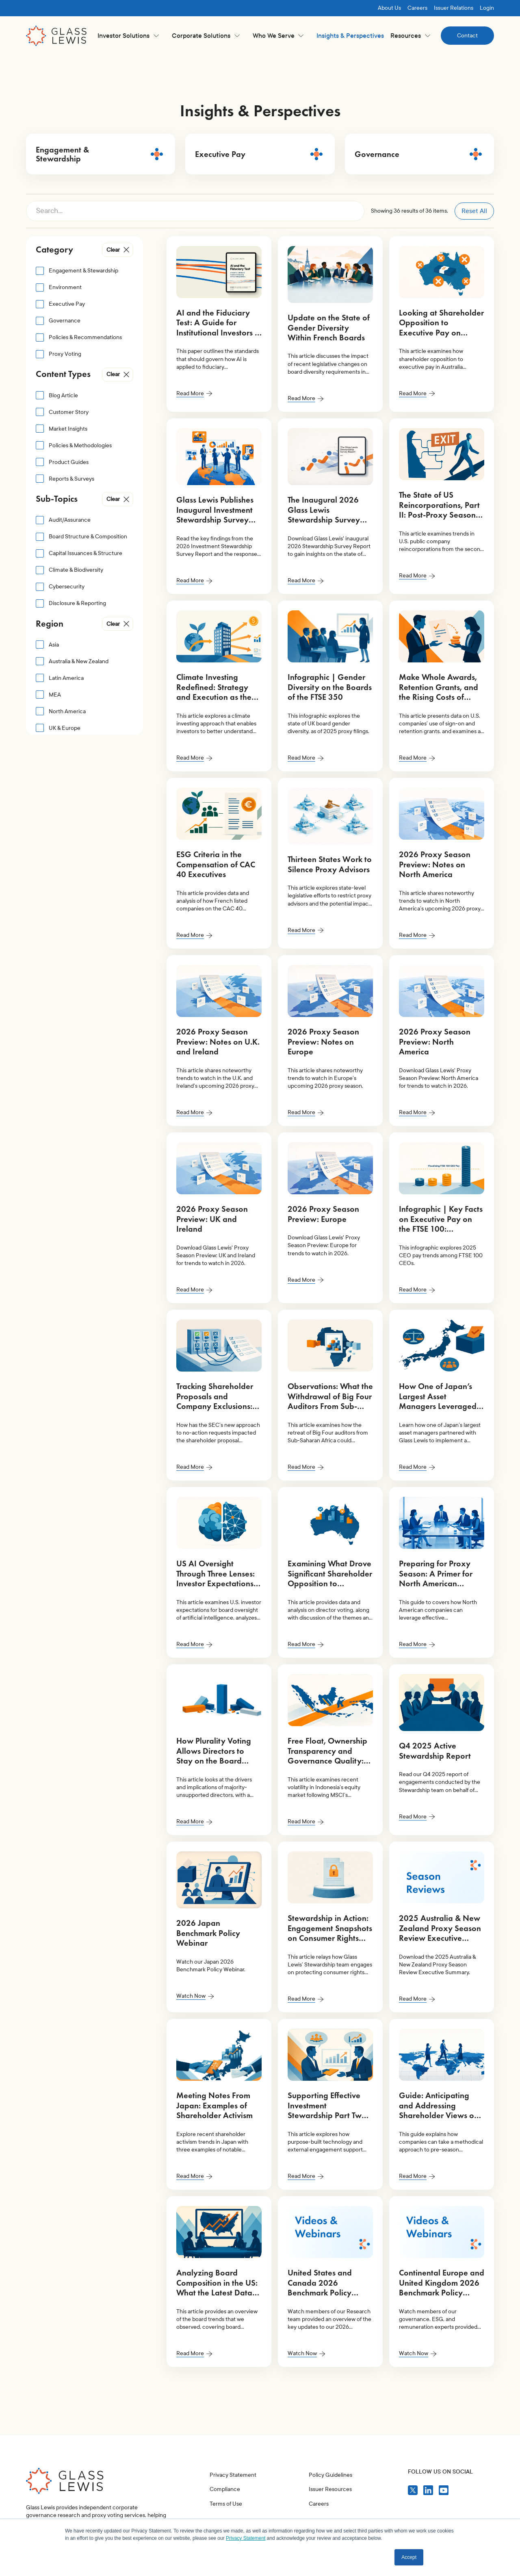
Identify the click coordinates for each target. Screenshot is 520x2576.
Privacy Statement (233, 2513)
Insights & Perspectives (350, 35)
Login (487, 7)
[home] (56, 36)
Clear (113, 249)
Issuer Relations (453, 7)
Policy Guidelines (330, 2513)
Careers (417, 7)
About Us (389, 7)
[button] (128, 35)
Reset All (474, 211)
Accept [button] (408, 2557)
